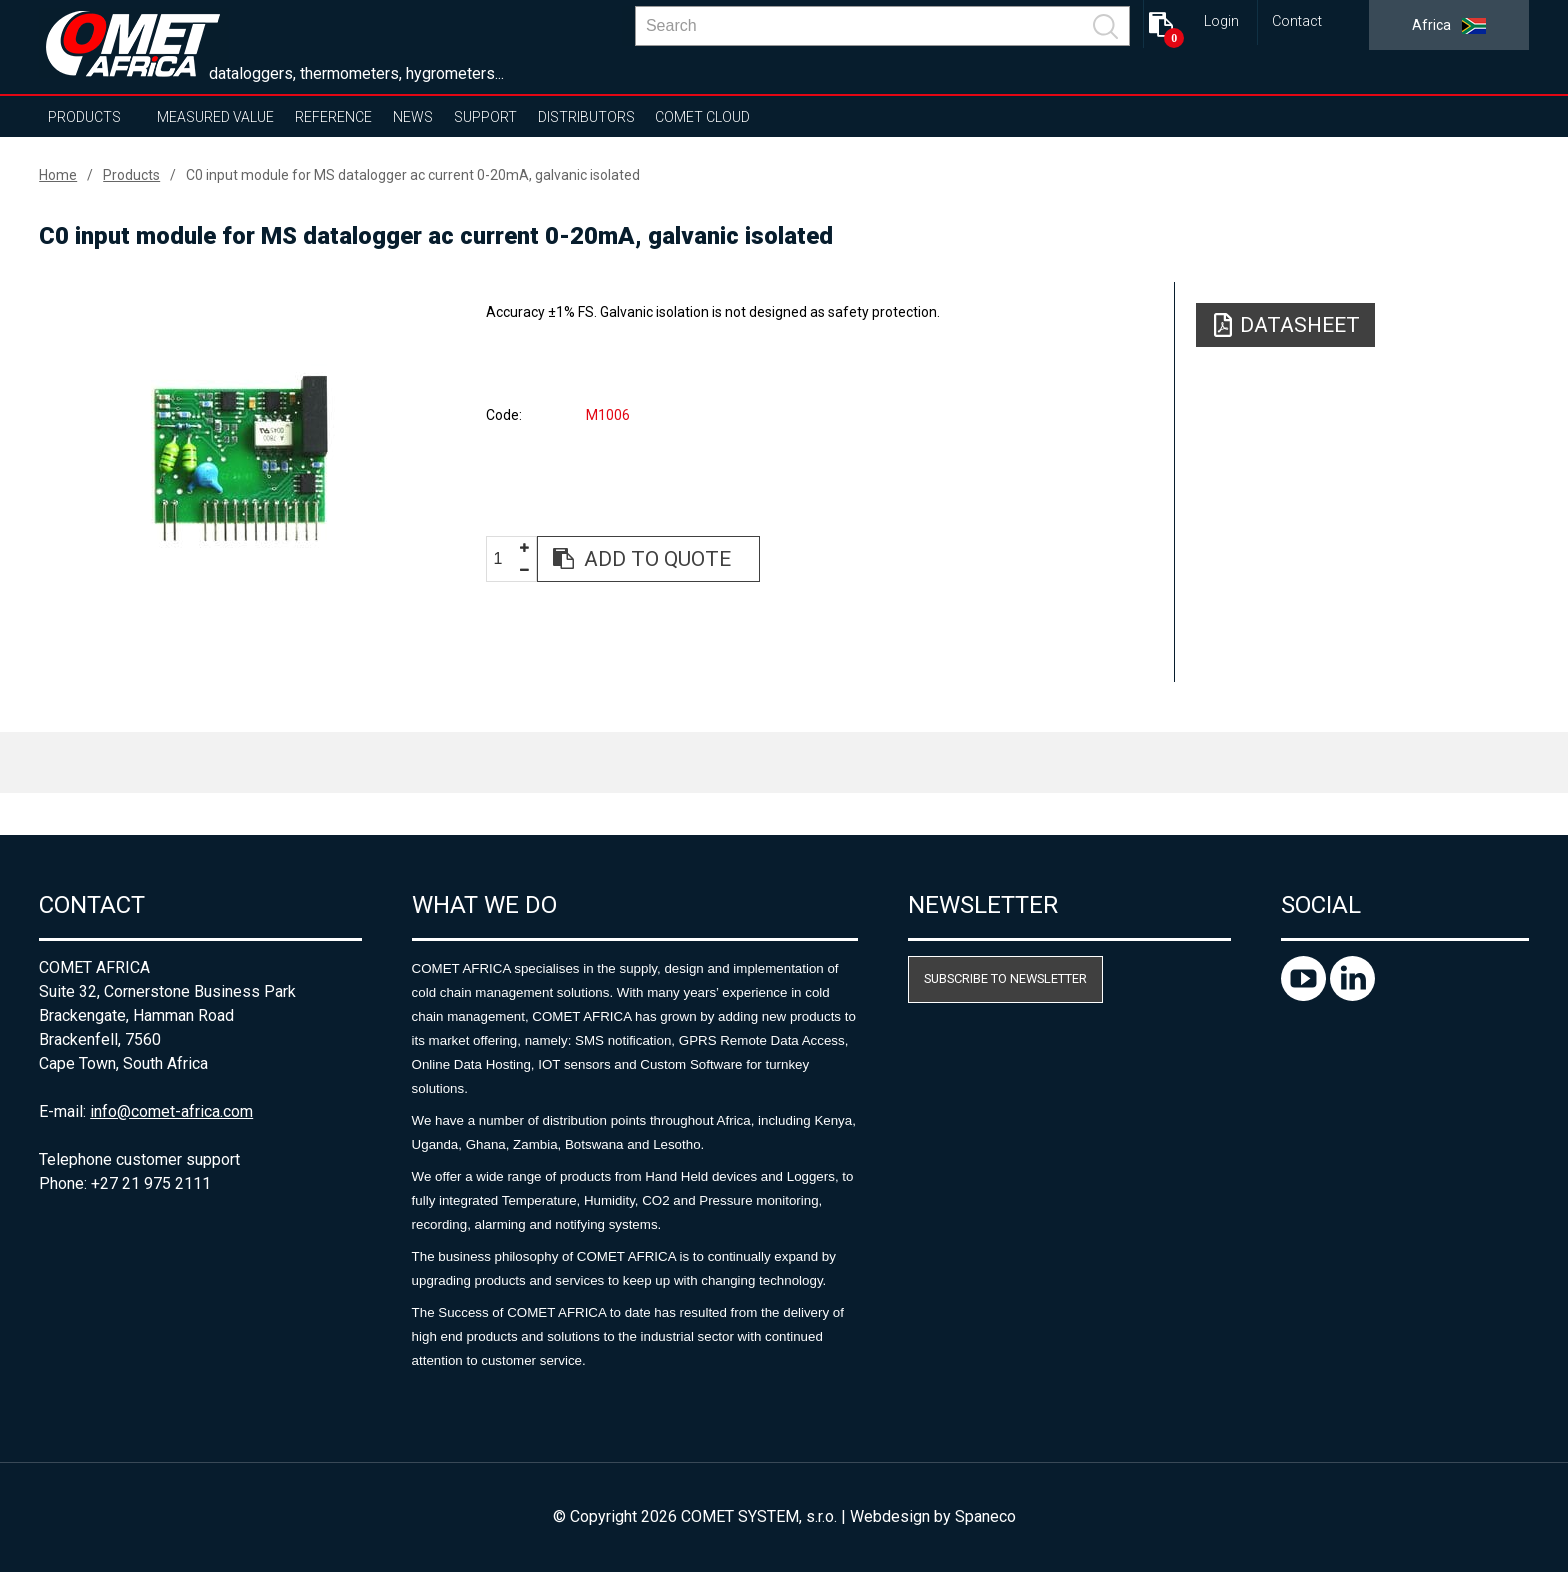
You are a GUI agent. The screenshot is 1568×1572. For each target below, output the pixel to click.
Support (485, 117)
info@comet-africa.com (171, 1111)
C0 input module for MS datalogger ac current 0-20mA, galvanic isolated (413, 175)
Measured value (215, 117)
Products (84, 117)
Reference (333, 117)
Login (1221, 21)
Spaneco (985, 1516)
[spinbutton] (505, 559)
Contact (1297, 21)
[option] (240, 457)
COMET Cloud (702, 117)
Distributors (586, 117)
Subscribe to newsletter (1005, 978)
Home (58, 175)
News (413, 117)
